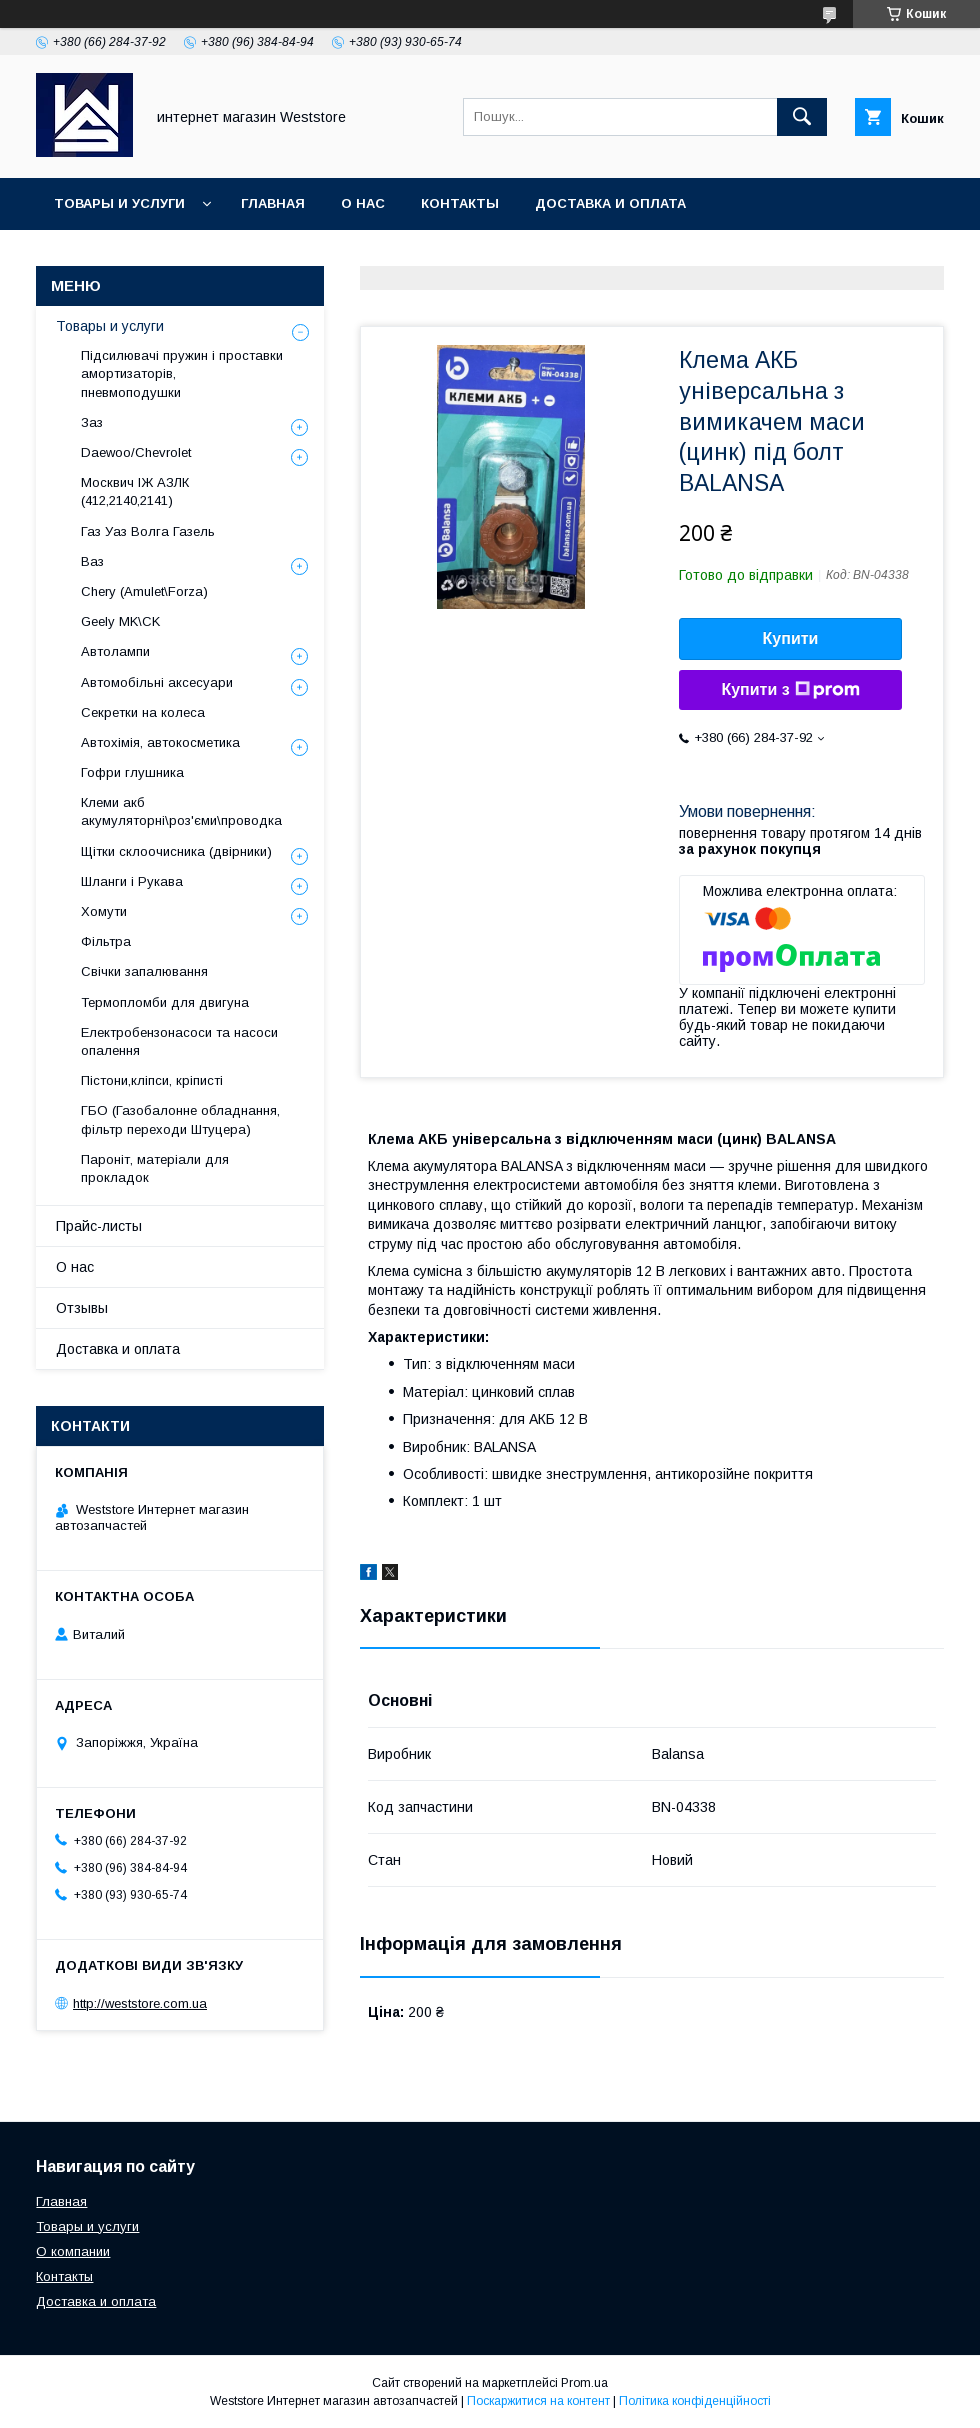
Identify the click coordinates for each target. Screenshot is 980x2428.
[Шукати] (802, 117)
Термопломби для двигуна (165, 1002)
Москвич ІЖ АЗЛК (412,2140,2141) (135, 491)
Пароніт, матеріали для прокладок (155, 1168)
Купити (791, 638)
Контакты (460, 203)
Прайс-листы (99, 1226)
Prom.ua (584, 2383)
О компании (73, 2251)
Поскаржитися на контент (538, 2401)
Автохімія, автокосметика (160, 742)
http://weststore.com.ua (140, 2003)
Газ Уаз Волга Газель (148, 531)
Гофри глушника (132, 772)
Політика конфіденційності (695, 2401)
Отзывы (82, 1308)
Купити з (790, 690)
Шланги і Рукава (132, 881)
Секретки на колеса (143, 712)
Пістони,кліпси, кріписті (152, 1080)
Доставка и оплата (610, 203)
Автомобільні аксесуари (157, 682)
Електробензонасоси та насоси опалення (179, 1041)
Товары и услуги (119, 203)
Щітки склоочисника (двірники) (176, 851)
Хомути (104, 911)
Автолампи (115, 651)
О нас (363, 203)
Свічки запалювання (144, 971)
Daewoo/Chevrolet (136, 452)
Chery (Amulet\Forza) (144, 591)
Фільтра (106, 941)
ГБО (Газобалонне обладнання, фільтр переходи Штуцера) (180, 1119)
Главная (273, 203)
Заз (92, 422)
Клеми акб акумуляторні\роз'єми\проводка (181, 811)
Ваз (92, 561)
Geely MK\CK (120, 621)
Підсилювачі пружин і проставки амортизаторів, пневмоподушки (182, 373)
